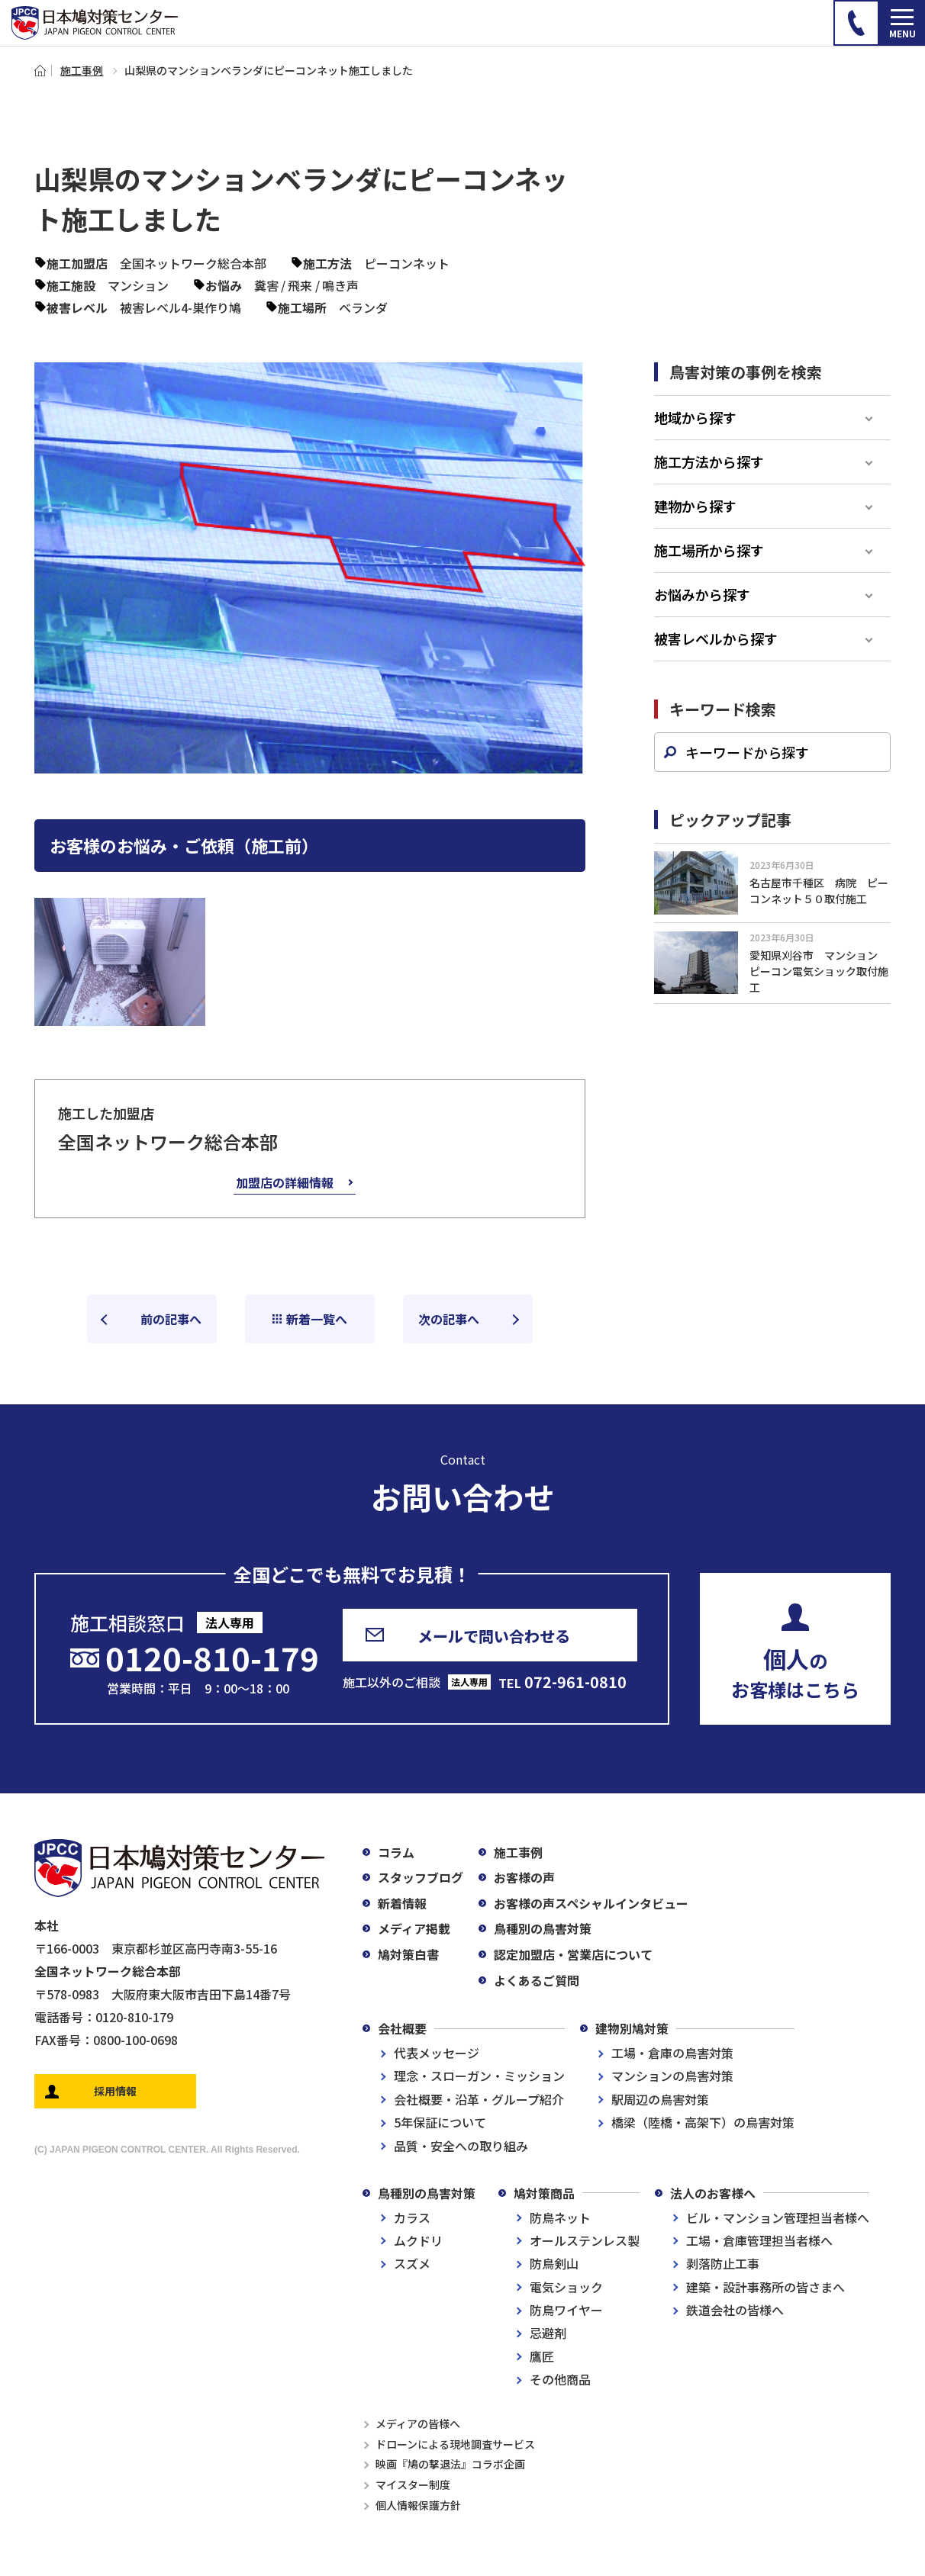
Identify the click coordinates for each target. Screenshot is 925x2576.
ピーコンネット (407, 263)
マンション (138, 285)
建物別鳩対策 (632, 2028)
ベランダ (363, 307)
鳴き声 (340, 285)
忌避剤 (548, 2333)
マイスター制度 (412, 2484)
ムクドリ (418, 2240)
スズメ (412, 2263)
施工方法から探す (709, 461)
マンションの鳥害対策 (672, 2075)
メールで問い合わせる (493, 1636)
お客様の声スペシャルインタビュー (591, 1903)
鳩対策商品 (544, 2193)
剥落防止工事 (722, 2263)
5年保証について (440, 2122)
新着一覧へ (316, 1319)
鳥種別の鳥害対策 (542, 1928)
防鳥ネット (560, 2217)
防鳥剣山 (554, 2263)
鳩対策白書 (408, 1954)
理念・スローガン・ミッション (479, 2075)
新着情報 (402, 1903)
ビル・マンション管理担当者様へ (777, 2217)
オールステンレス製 (585, 2240)
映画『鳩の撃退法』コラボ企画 (450, 2463)
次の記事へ (448, 1319)
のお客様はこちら (795, 1672)
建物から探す (695, 506)
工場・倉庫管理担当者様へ (759, 2240)
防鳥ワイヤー (566, 2310)
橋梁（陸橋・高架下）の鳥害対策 (702, 2122)
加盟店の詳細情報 (285, 1182)
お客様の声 (524, 1877)
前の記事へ (170, 1319)
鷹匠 (542, 2356)
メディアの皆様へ (417, 2423)
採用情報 (115, 2090)
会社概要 (402, 2028)
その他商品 (560, 2379)
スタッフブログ (420, 1877)
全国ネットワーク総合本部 (193, 263)
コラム (396, 1852)
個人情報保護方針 (418, 2505)
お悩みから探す (702, 594)
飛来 (300, 285)
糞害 (266, 285)
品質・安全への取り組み (461, 2146)
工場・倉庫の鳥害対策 (672, 2053)
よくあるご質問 (536, 1980)
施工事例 (81, 70)
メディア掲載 (414, 1928)
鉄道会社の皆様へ (735, 2310)
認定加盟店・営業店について (573, 1954)
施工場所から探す (709, 550)
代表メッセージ (436, 2053)
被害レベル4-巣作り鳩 (180, 307)
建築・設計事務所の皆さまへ (765, 2287)
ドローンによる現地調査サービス (455, 2444)
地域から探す (695, 417)
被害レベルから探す (716, 638)
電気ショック (566, 2287)
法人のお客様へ (713, 2193)
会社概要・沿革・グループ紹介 (479, 2099)
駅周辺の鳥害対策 (660, 2099)
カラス (412, 2217)
